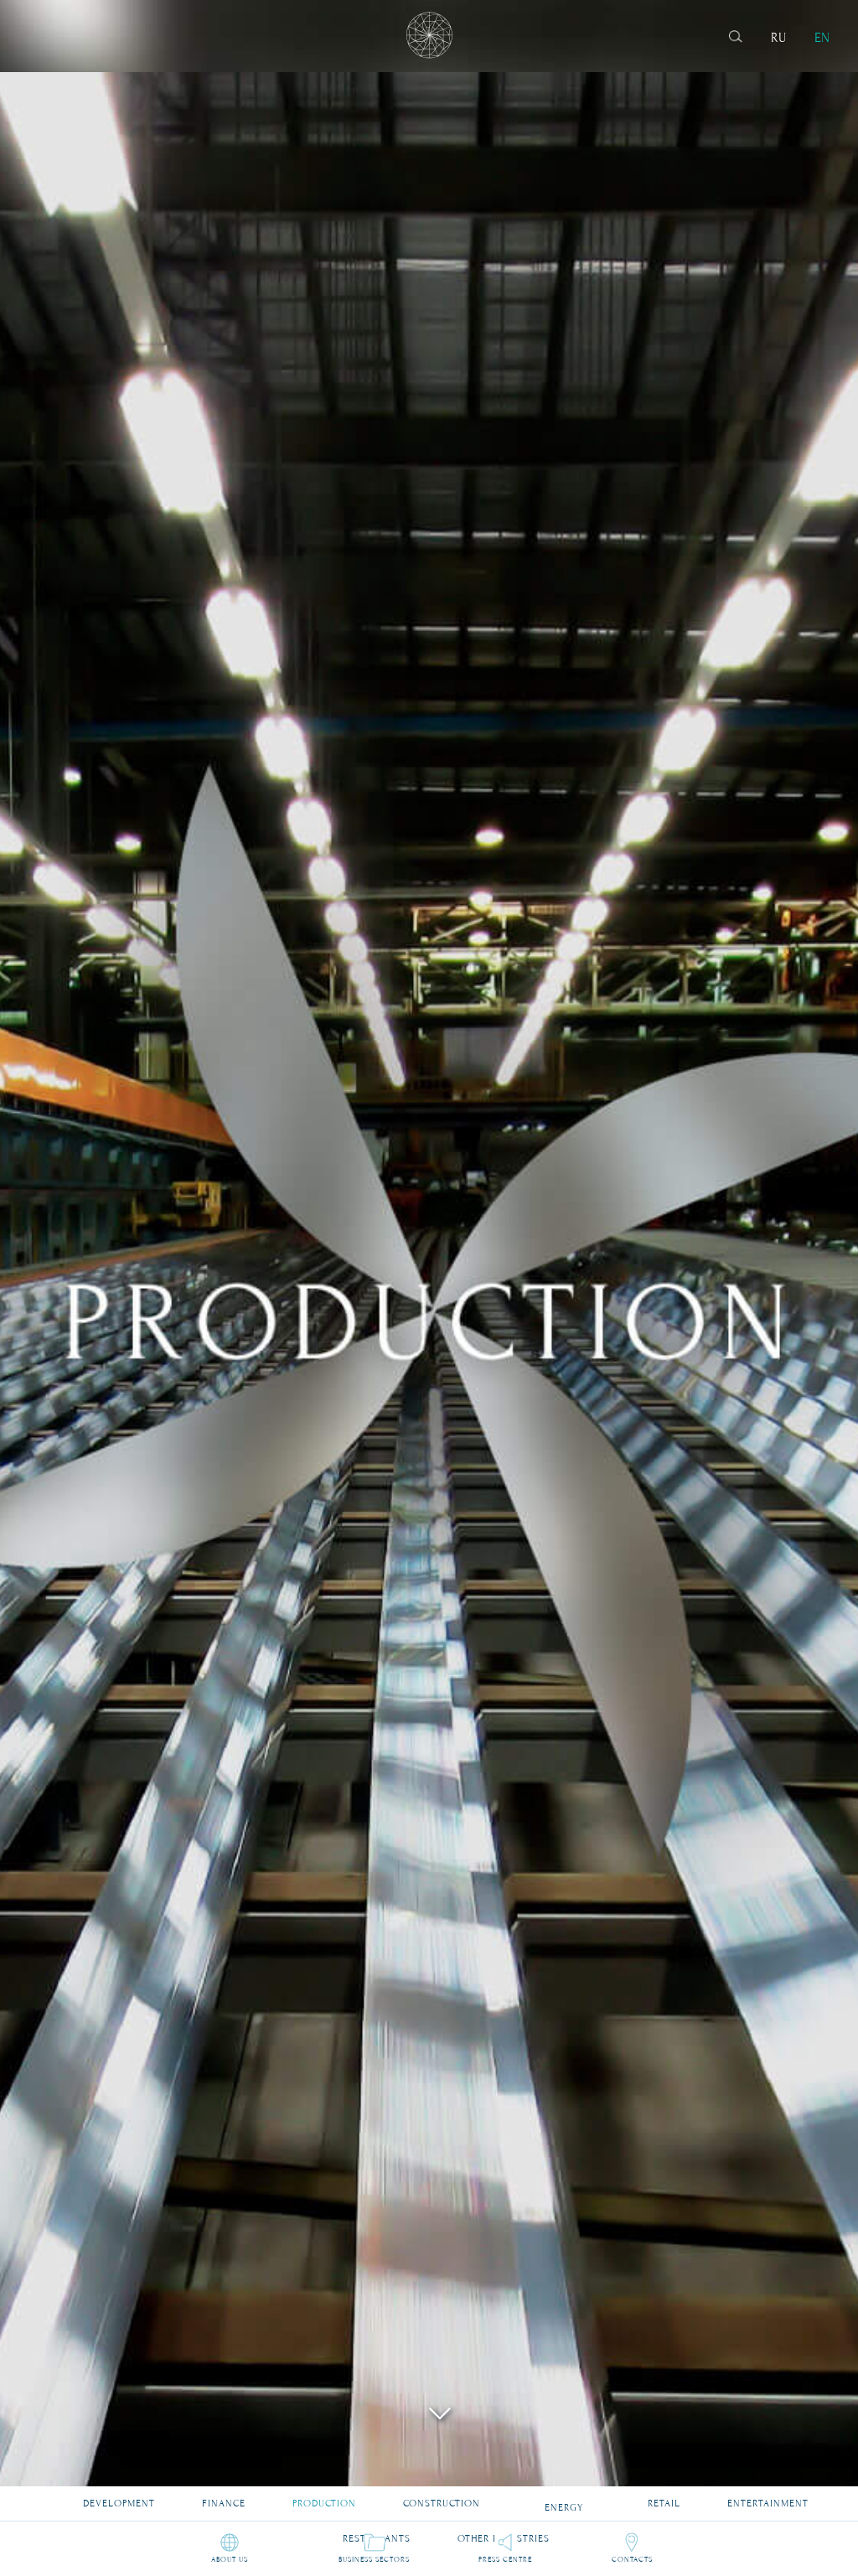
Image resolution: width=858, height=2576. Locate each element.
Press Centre (505, 2557)
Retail (664, 2496)
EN (822, 37)
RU (778, 37)
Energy (564, 2498)
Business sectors (374, 2557)
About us (229, 2557)
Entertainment (768, 2496)
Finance (224, 2496)
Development (119, 2496)
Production (324, 2496)
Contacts (632, 2557)
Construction (441, 2496)
